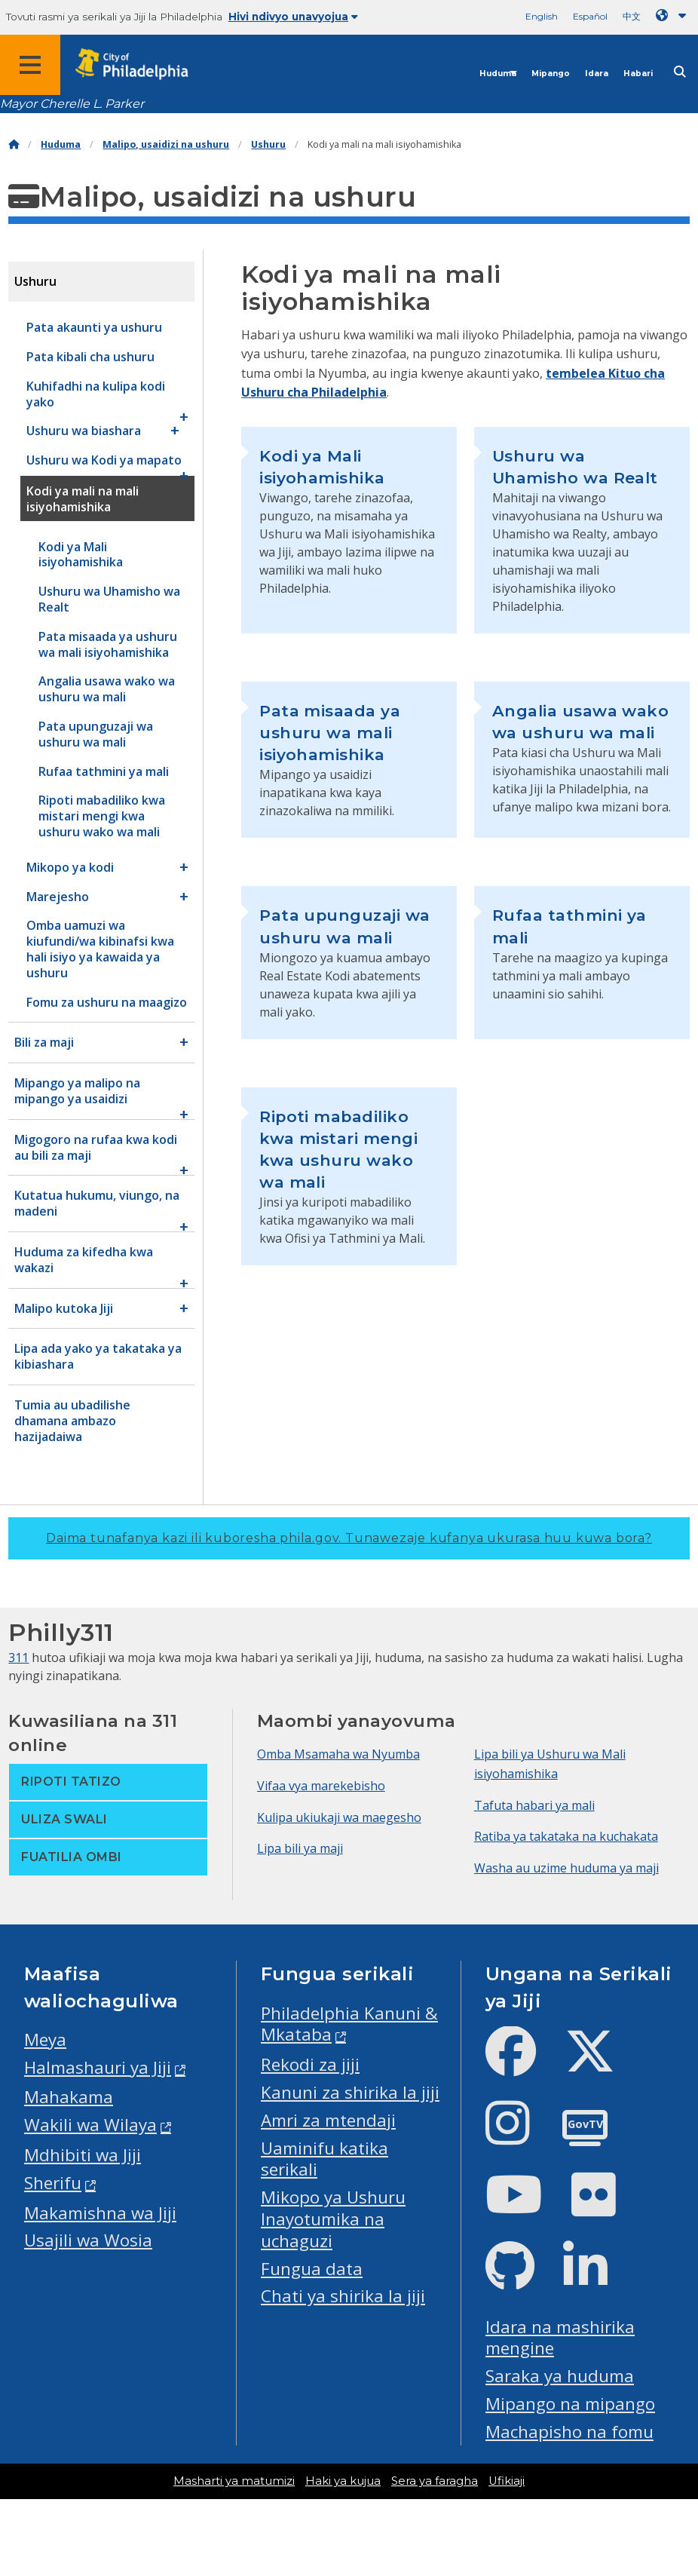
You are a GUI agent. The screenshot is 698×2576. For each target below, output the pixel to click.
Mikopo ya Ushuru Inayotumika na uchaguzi (333, 2218)
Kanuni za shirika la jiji (350, 2092)
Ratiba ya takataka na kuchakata (566, 1836)
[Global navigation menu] (30, 65)
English (541, 16)
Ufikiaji (506, 2481)
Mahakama (68, 2096)
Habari (638, 73)
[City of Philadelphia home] (139, 64)
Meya (45, 2039)
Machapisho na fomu (569, 2431)
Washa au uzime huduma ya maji (566, 1868)
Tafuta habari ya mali (534, 1805)
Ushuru (268, 144)
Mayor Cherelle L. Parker (72, 104)
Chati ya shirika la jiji (343, 2296)
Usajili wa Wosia (88, 2240)
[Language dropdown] (674, 15)
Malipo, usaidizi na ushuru (166, 144)
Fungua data (312, 2268)
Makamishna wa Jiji (100, 2213)
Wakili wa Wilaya (90, 2124)
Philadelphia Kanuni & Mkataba (349, 2024)
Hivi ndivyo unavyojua (293, 17)
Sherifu (52, 2182)
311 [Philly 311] (18, 1657)
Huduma (497, 73)
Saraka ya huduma (559, 2375)
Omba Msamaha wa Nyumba (338, 1754)
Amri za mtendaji (328, 2120)
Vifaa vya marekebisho (321, 1785)
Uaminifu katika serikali (324, 2159)
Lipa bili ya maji (300, 1848)
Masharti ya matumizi (234, 2481)
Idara (596, 73)
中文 (632, 16)
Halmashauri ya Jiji (97, 2067)
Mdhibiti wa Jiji (82, 2155)
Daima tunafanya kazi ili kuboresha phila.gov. (349, 1538)
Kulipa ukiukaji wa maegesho (339, 1817)
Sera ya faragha (434, 2481)
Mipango (550, 73)
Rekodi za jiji (310, 2064)
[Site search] (680, 72)
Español (590, 16)
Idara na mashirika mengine (560, 2337)
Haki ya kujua (343, 2481)
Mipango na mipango (570, 2403)
